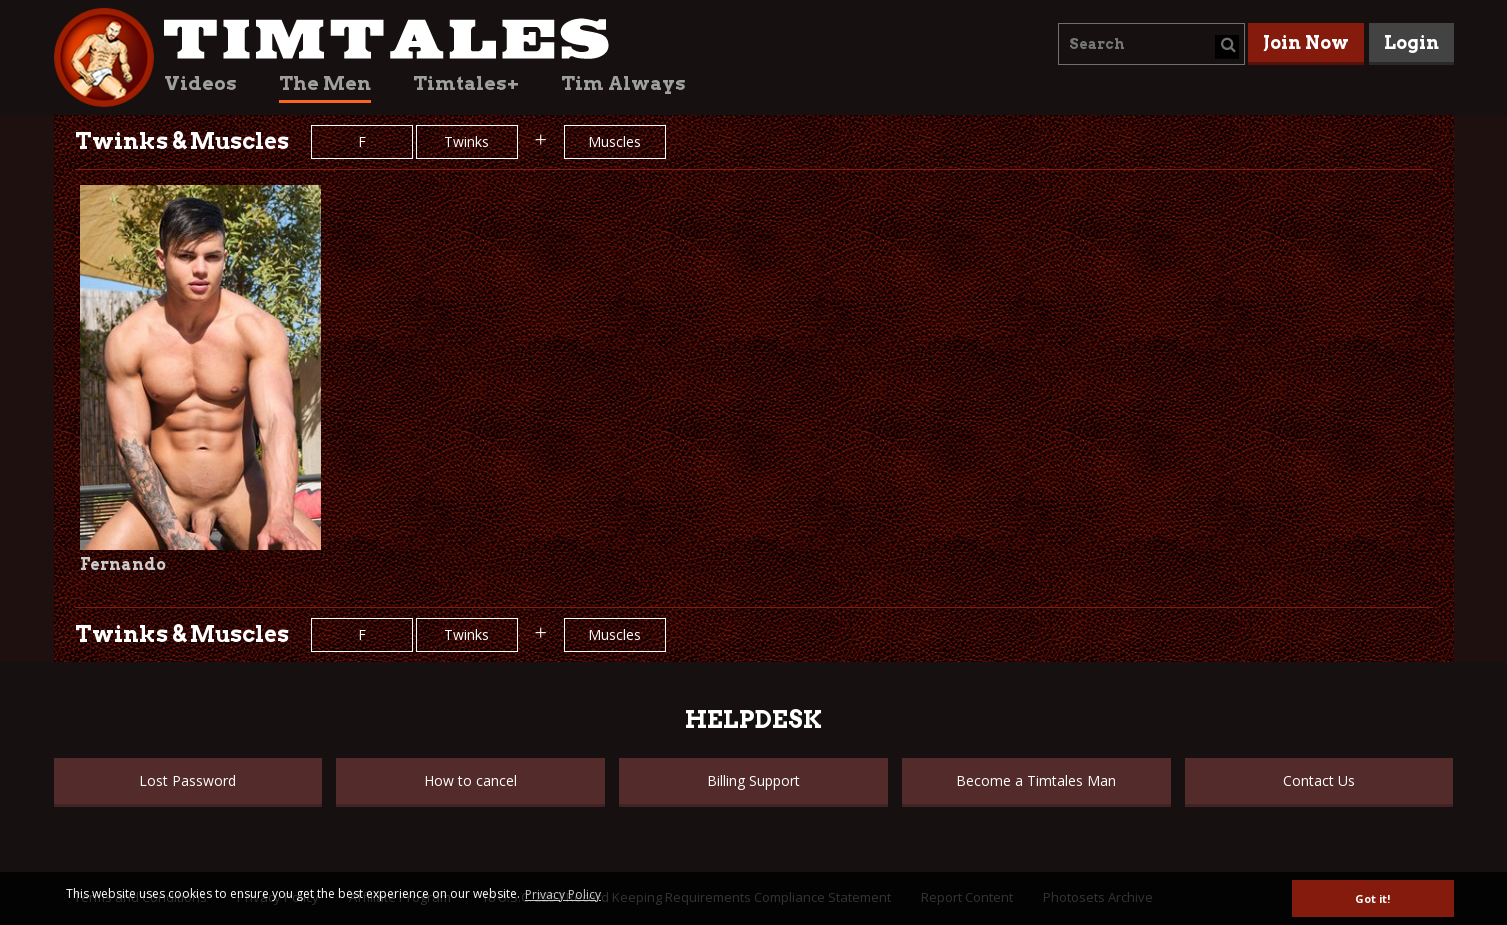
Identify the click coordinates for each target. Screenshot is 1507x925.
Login (1411, 42)
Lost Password (187, 780)
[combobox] (1151, 44)
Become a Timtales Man (1036, 780)
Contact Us (1319, 780)
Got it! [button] (1372, 898)
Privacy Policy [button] (563, 894)
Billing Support (753, 780)
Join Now (1306, 42)
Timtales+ (466, 83)
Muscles (614, 141)
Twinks (466, 141)
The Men (325, 83)
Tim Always (623, 83)
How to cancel (470, 780)
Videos (200, 83)
